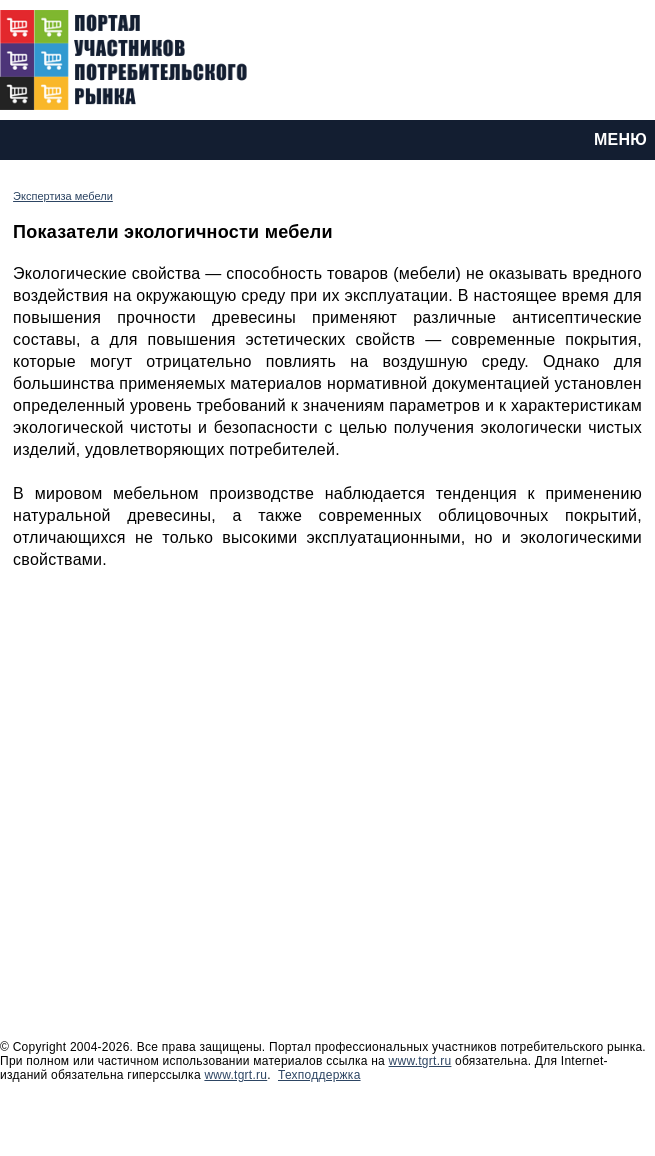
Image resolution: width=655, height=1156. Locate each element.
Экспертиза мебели (63, 196)
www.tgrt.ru (420, 1061)
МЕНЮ (620, 139)
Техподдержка (319, 1075)
